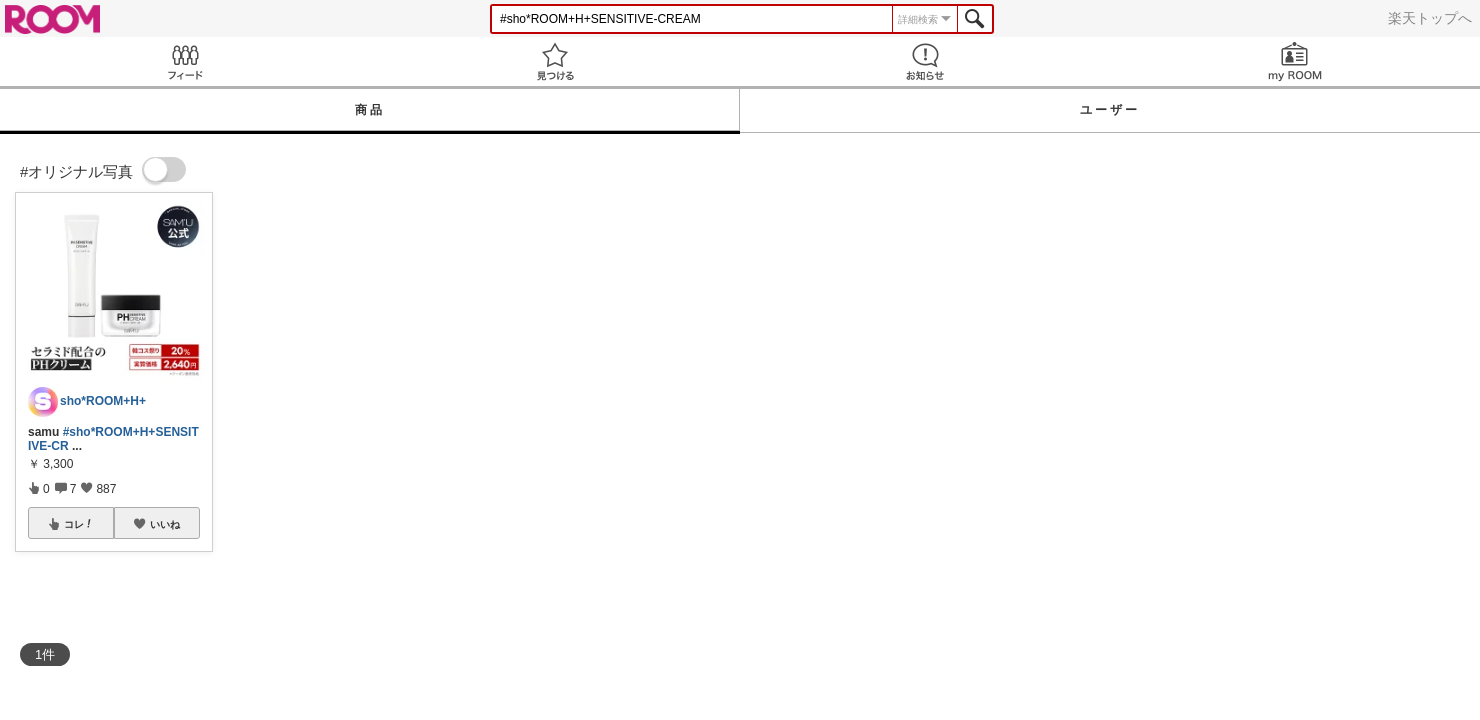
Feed (185, 61)
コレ (79, 524)
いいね (165, 524)
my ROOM (1295, 61)
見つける (555, 61)
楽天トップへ (1430, 18)
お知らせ (925, 61)
